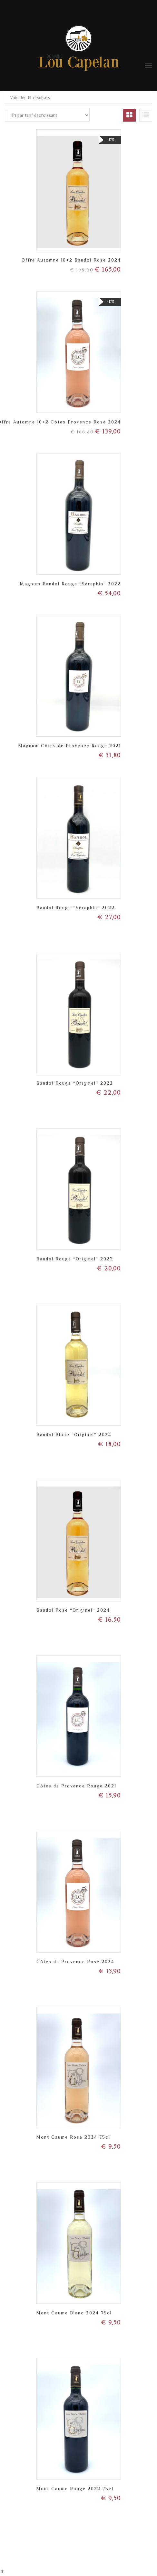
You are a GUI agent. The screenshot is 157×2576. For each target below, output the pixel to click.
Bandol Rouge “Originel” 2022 (74, 1083)
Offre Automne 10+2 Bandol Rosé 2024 (71, 260)
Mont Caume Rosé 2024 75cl (73, 2137)
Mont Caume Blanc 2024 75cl (74, 2312)
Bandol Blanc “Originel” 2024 (74, 1434)
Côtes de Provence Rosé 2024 (75, 1961)
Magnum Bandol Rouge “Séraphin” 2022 (70, 583)
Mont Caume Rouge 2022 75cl (74, 2488)
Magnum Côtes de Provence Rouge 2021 (69, 745)
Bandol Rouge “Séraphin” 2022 (75, 907)
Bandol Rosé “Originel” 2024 (73, 1610)
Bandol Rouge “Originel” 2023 (74, 1258)
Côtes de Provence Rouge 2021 (76, 1785)
